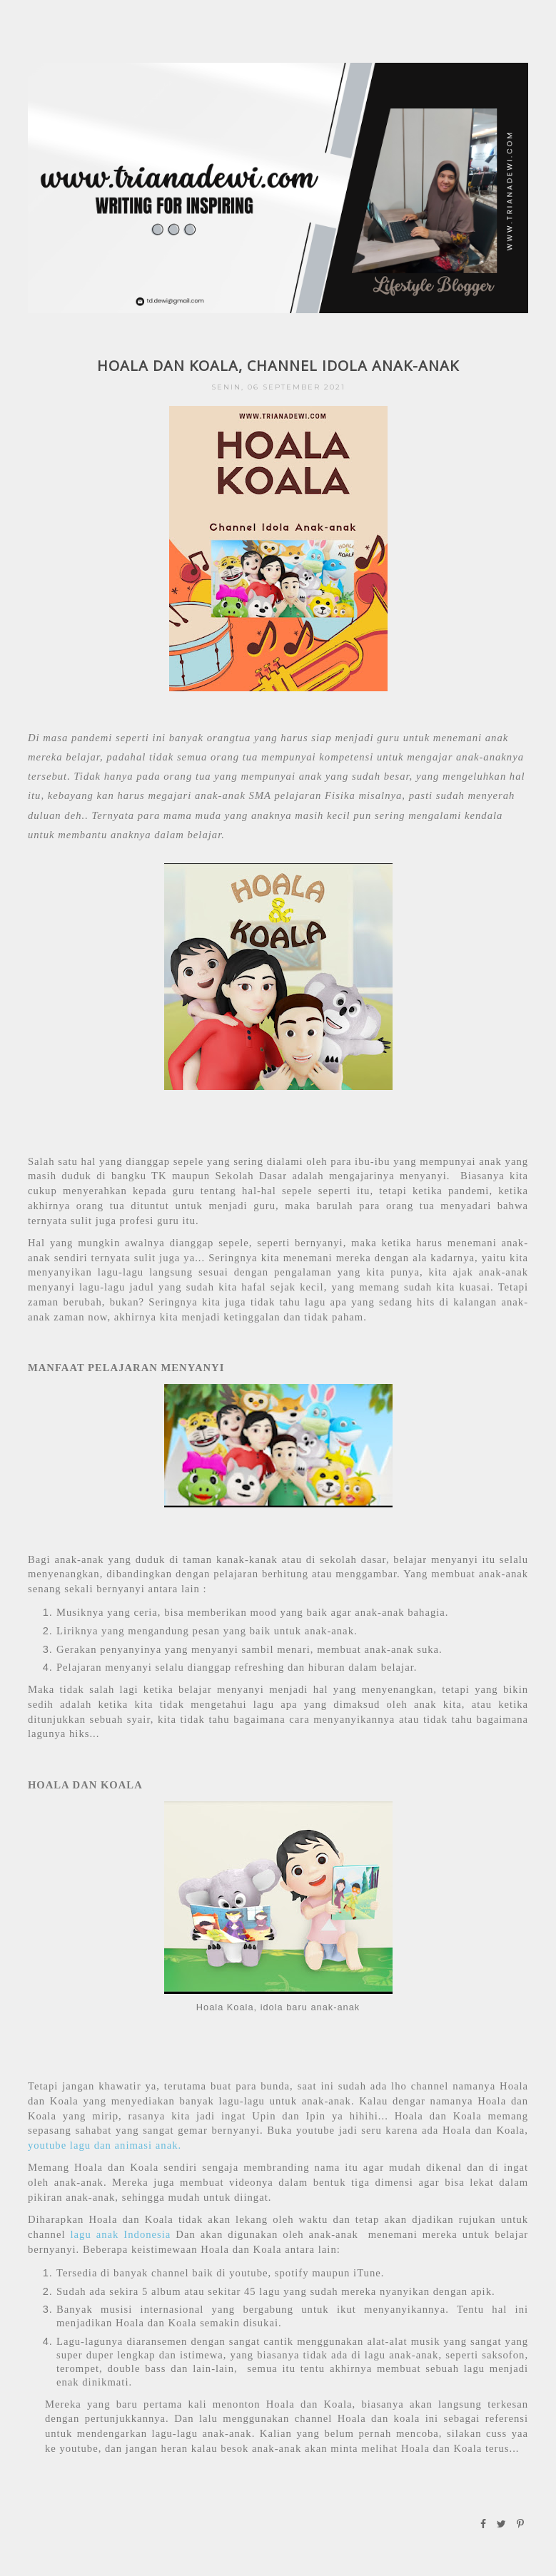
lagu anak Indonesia (121, 2234)
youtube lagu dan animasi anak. (104, 2145)
